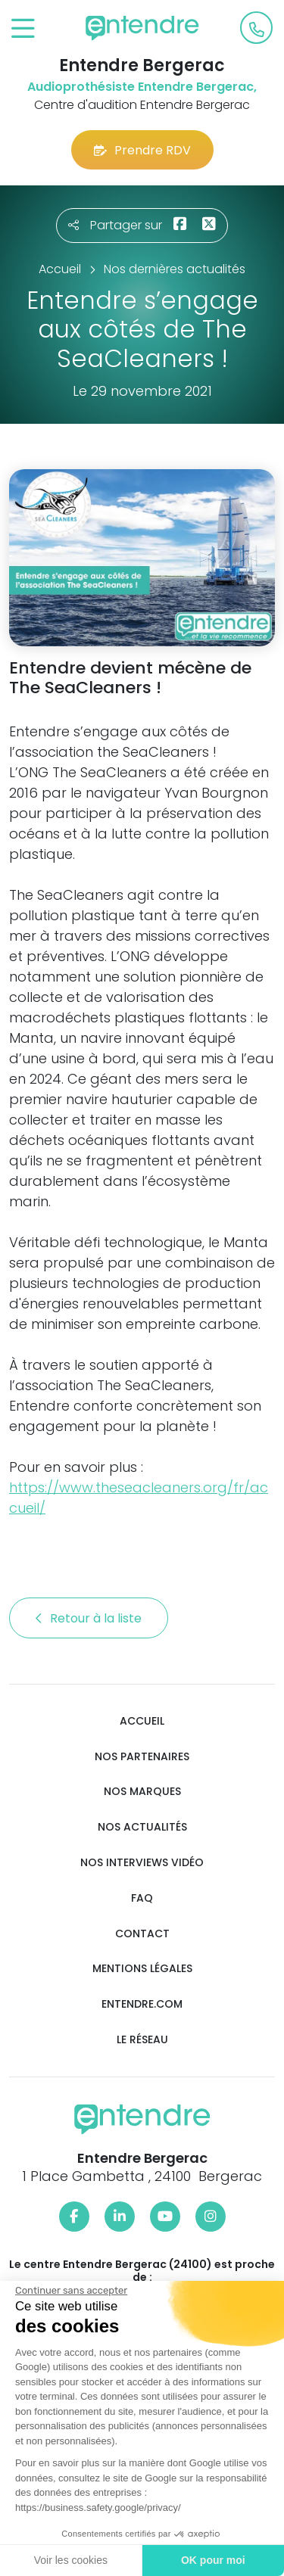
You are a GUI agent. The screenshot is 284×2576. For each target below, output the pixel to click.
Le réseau (142, 2039)
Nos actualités (142, 1827)
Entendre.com (142, 2004)
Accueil (142, 1721)
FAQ (142, 1898)
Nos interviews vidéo (142, 1862)
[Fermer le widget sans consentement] (69, 2290)
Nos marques (142, 1791)
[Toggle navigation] (23, 29)
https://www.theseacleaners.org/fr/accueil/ (138, 1497)
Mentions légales (142, 1968)
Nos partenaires (142, 1756)
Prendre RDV (142, 150)
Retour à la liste (89, 1618)
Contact (142, 1933)
